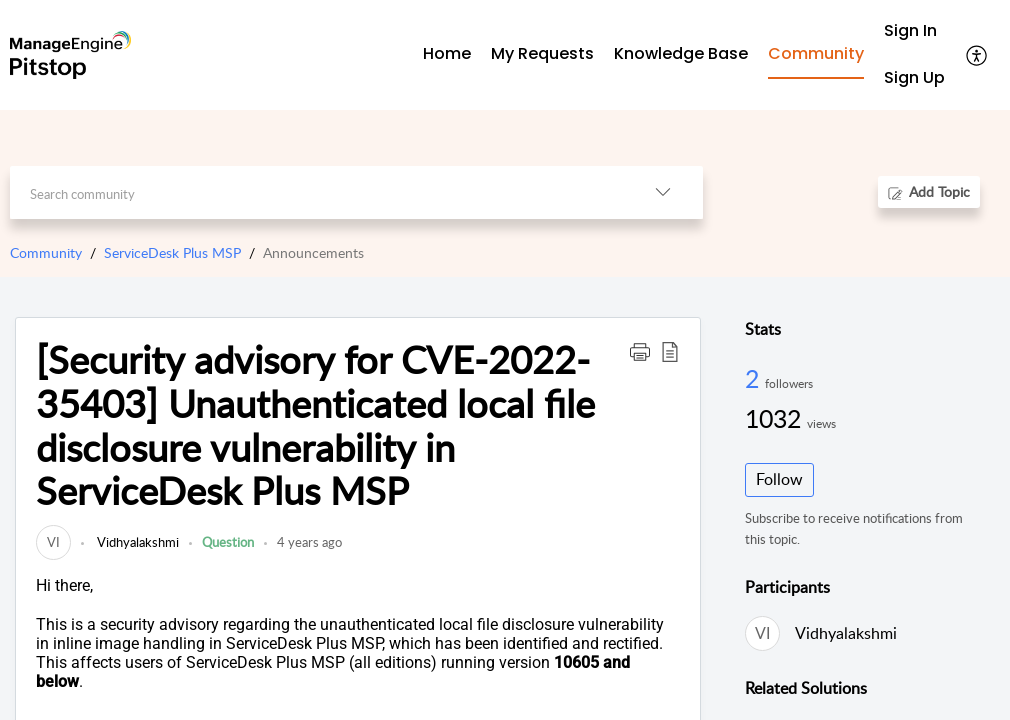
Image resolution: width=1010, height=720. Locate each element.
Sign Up (914, 77)
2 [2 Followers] (755, 378)
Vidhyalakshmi (136, 542)
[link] (53, 542)
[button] (640, 351)
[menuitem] (914, 31)
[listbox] (663, 192)
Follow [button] (779, 479)
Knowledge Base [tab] (681, 53)
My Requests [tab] (542, 53)
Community (46, 252)
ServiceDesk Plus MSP (172, 252)
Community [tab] (816, 53)
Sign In (910, 30)
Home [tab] (447, 53)
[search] (316, 192)
